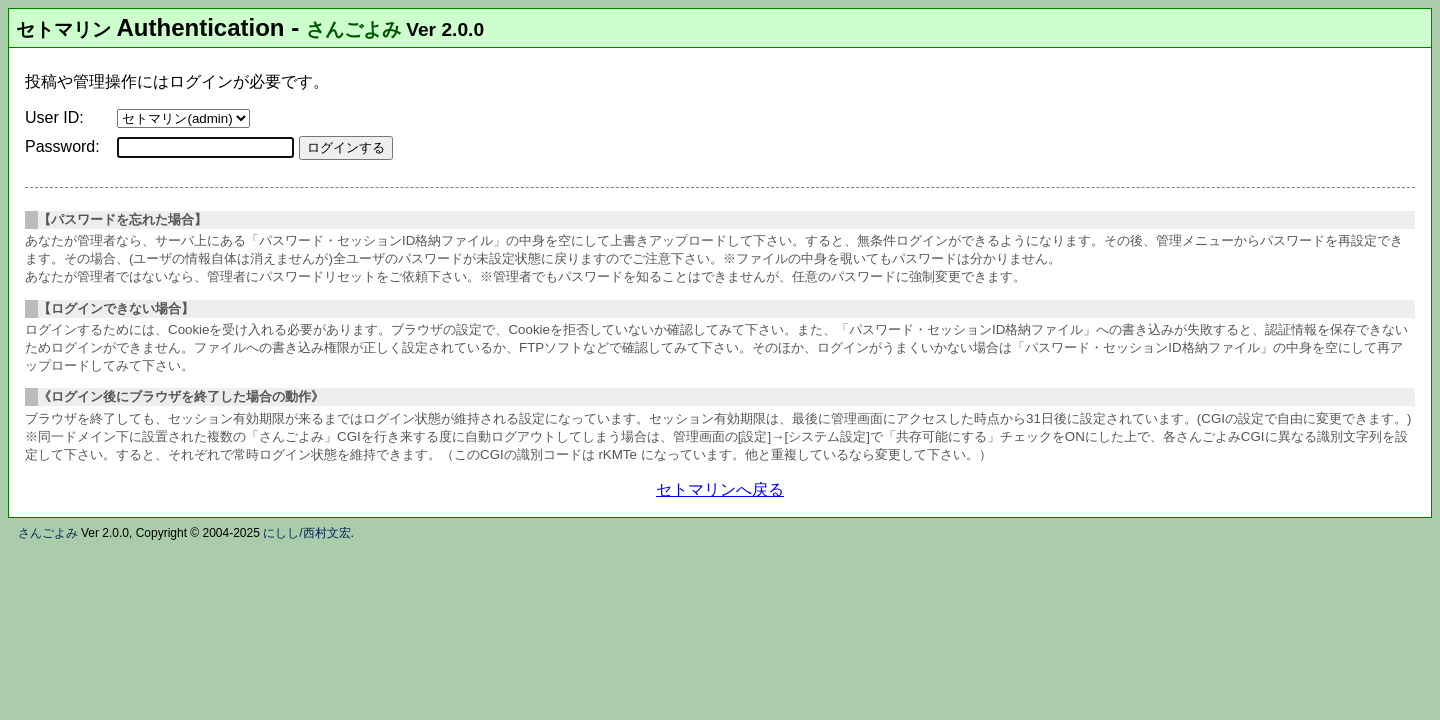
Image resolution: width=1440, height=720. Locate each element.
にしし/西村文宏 (306, 533)
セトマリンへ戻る (720, 489)
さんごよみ (353, 29)
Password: (62, 146)
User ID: (54, 117)
